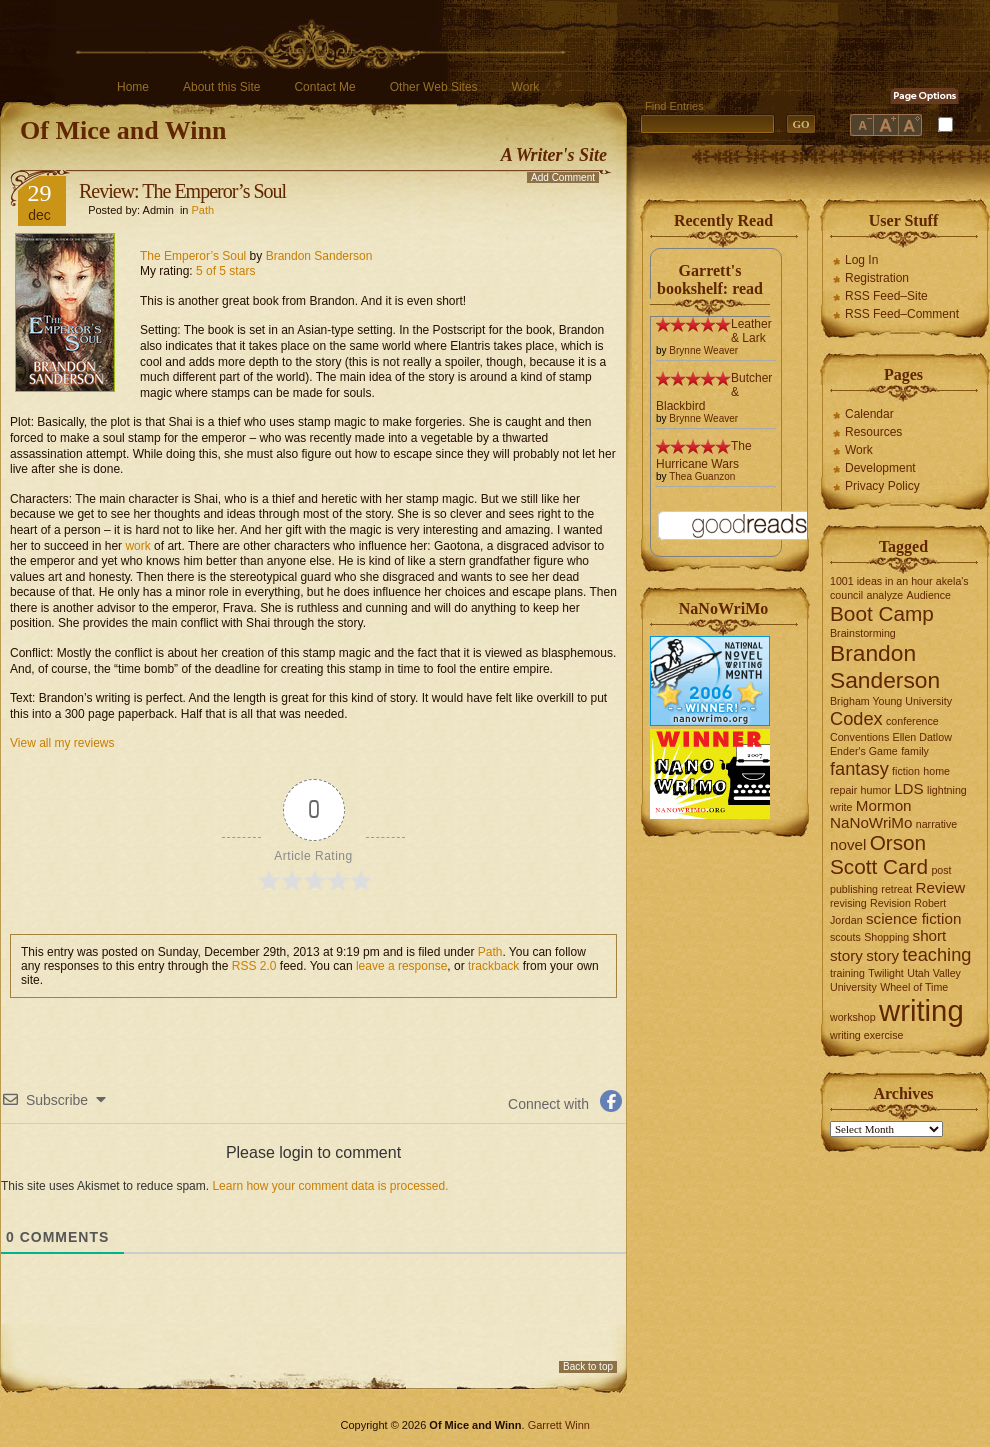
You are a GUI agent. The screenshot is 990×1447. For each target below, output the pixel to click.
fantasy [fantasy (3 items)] (859, 768)
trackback (493, 966)
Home (133, 87)
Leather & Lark (751, 331)
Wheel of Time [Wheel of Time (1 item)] (914, 987)
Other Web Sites (434, 87)
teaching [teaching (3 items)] (937, 954)
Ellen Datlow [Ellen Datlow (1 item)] (922, 737)
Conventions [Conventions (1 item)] (859, 737)
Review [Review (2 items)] (941, 887)
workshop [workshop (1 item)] (853, 1017)
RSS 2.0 (254, 966)
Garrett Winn (559, 1425)
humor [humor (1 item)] (876, 790)
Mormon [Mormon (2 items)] (884, 805)
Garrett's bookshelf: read (710, 279)
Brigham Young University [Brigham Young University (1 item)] (891, 701)
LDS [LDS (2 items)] (909, 788)
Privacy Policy (882, 486)
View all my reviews (62, 743)
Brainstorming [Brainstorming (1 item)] (863, 633)
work (137, 546)
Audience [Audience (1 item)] (929, 595)
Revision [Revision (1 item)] (890, 903)
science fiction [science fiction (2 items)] (913, 918)
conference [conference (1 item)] (912, 721)
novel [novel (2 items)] (848, 844)
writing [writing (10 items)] (921, 1010)
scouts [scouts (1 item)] (845, 937)
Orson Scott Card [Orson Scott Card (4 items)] (879, 854)
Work (526, 87)
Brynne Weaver (703, 350)
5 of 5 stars (225, 271)
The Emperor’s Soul (193, 256)
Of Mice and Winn (123, 130)
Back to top (588, 1366)
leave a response (401, 966)
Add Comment (563, 177)
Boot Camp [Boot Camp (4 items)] (882, 613)
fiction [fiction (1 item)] (906, 771)
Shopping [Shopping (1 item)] (886, 937)
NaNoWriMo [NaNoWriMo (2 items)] (871, 822)
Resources (873, 432)
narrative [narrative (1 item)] (936, 824)
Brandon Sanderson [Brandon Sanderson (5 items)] (885, 666)
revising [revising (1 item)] (848, 903)
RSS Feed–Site (886, 296)
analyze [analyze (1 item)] (885, 595)
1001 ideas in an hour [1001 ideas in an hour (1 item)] (881, 581)
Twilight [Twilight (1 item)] (886, 973)
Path (203, 210)
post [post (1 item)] (941, 870)
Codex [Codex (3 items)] (856, 718)
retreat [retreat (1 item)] (896, 889)
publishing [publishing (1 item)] (854, 889)
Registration (877, 278)
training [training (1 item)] (847, 973)
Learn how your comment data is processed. (330, 1186)
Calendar (869, 414)
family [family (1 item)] (915, 751)
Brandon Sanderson (319, 256)
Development (880, 468)
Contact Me (324, 87)
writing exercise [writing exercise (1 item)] (866, 1035)
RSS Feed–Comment (902, 314)
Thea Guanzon (702, 476)
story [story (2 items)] (882, 955)
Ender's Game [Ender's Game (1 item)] (864, 751)
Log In (861, 260)
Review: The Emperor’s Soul (182, 191)
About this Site (221, 87)
